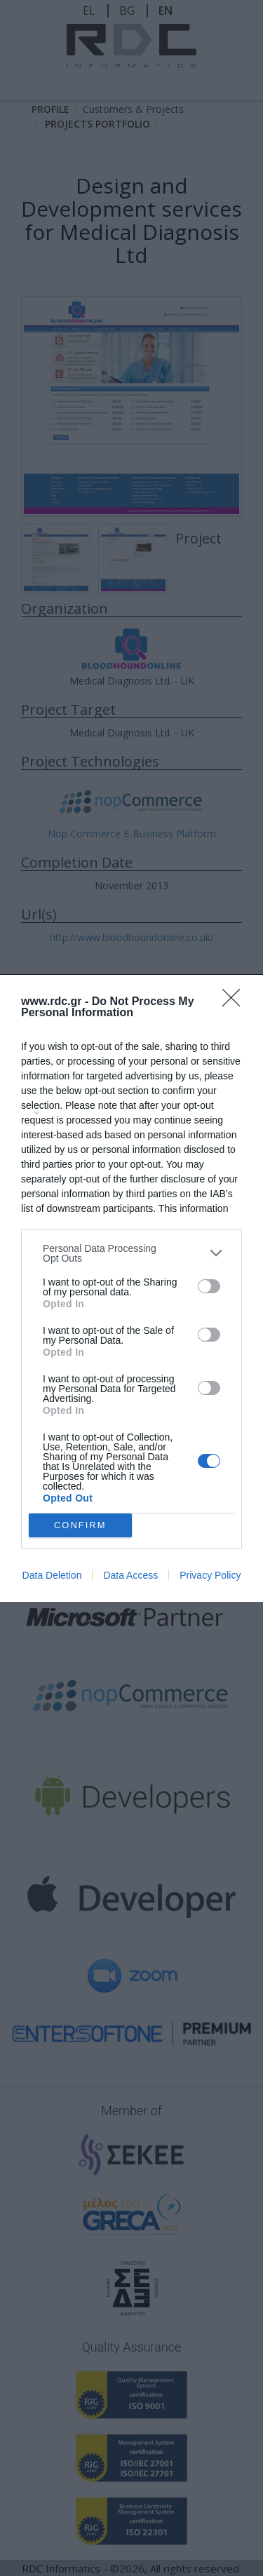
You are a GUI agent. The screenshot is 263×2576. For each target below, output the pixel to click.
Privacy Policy (210, 1575)
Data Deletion (52, 1575)
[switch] (209, 1286)
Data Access (130, 1575)
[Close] (235, 1002)
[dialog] (131, 1288)
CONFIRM (80, 1525)
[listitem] (131, 1253)
